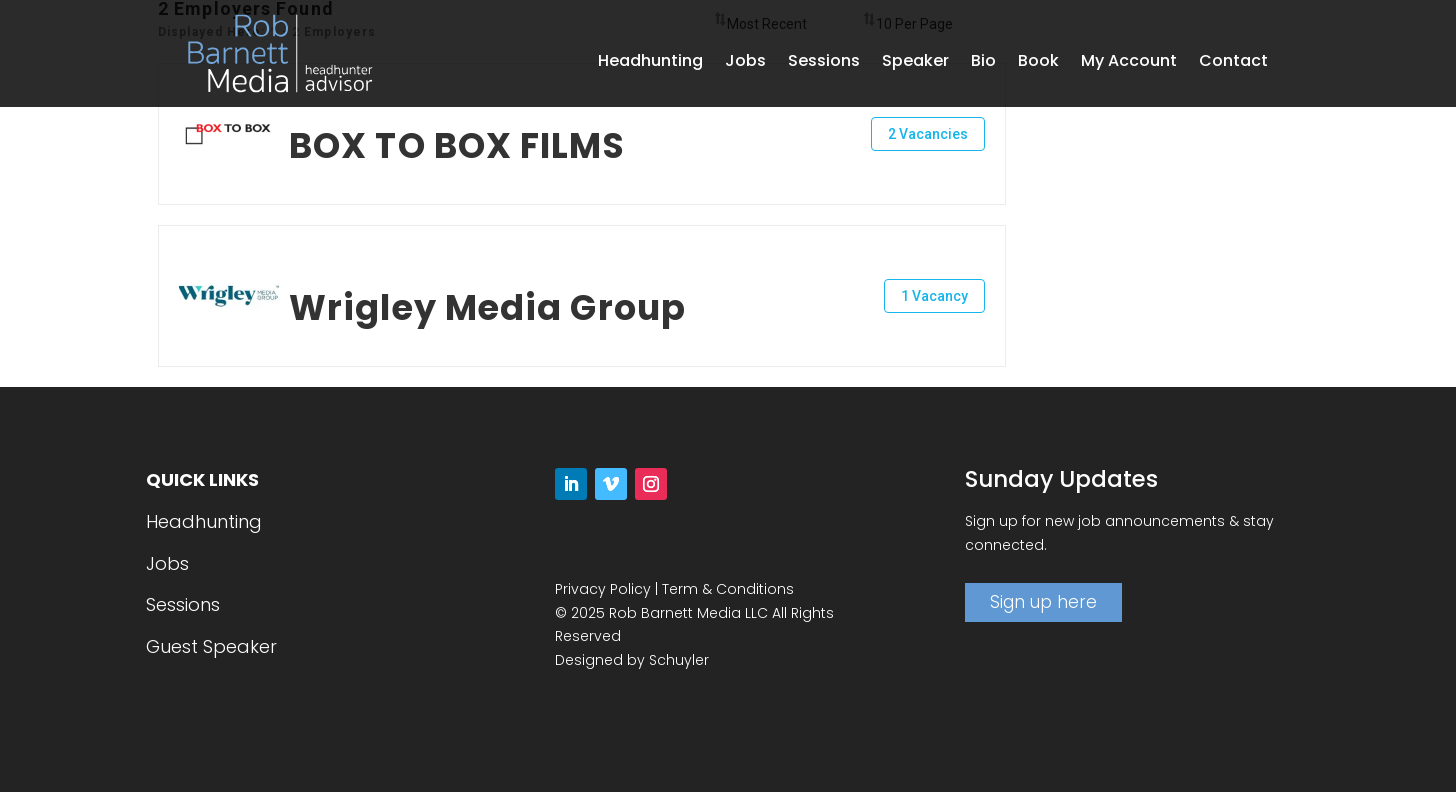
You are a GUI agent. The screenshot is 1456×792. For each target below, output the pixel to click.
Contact (1233, 63)
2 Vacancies (928, 134)
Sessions (824, 63)
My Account (1129, 63)
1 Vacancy (934, 296)
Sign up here (1043, 602)
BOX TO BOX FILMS (457, 145)
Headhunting (650, 63)
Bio (983, 63)
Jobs (745, 63)
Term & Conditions (728, 589)
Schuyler (679, 660)
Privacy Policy (603, 589)
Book (1038, 63)
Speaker (915, 63)
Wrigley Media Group (487, 307)
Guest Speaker (211, 646)
